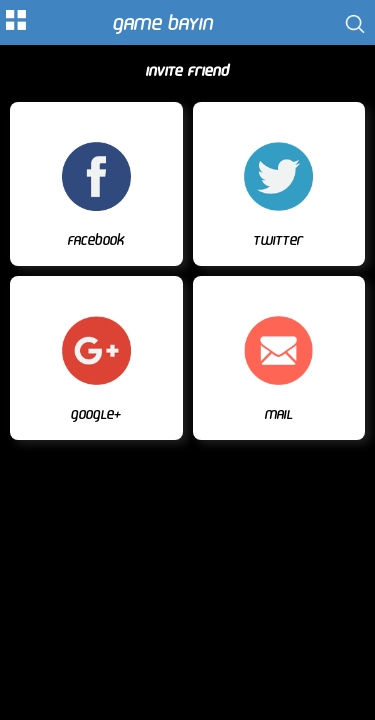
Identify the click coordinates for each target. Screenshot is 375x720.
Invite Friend (187, 71)
